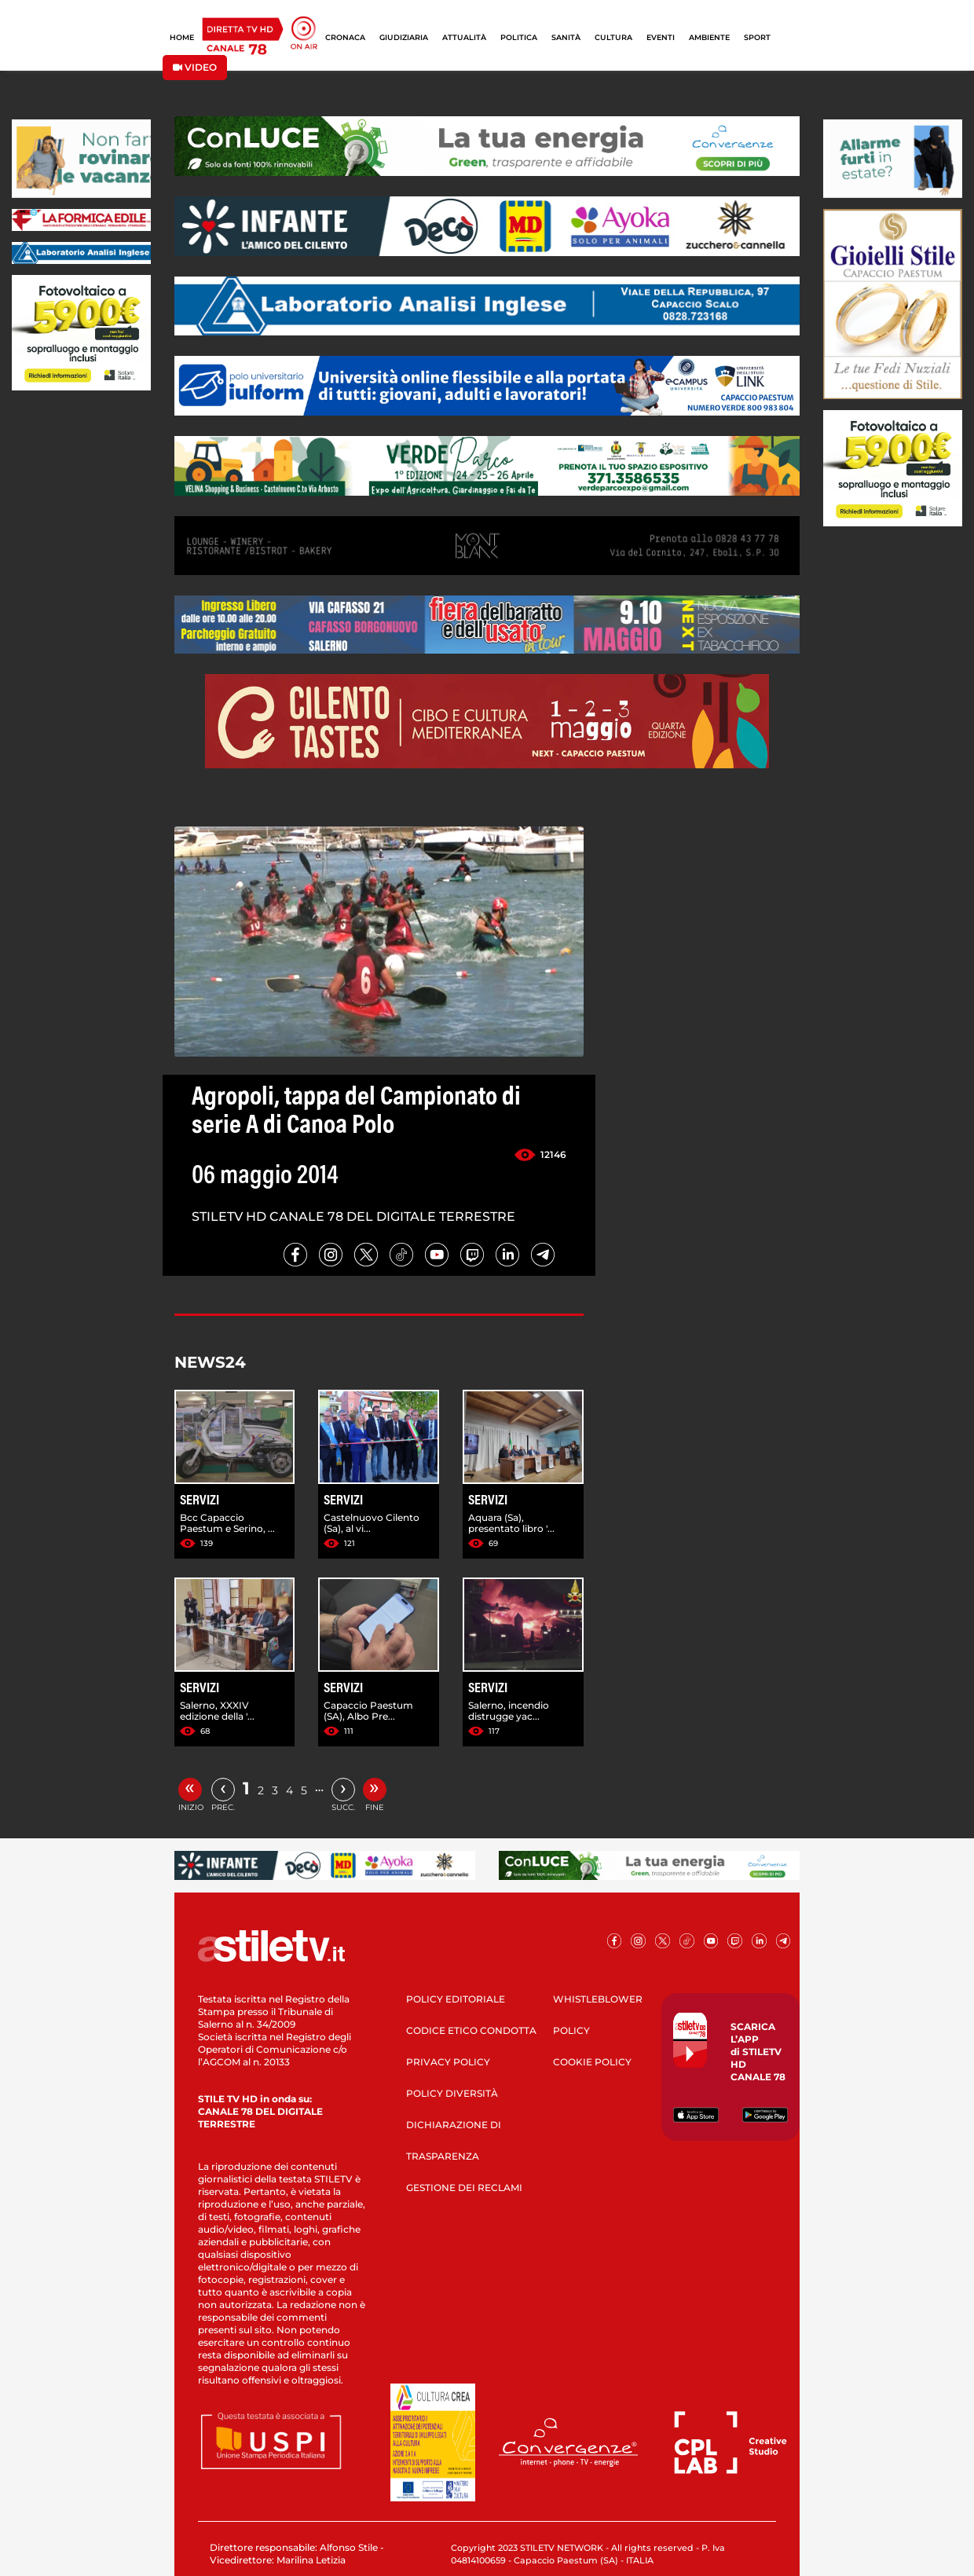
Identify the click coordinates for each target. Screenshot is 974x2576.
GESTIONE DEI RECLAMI (464, 2187)
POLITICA (518, 37)
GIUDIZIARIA (403, 37)
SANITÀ (565, 37)
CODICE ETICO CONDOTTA (471, 2030)
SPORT (757, 37)
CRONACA (345, 37)
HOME (182, 37)
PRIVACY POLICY (448, 2062)
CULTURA (613, 37)
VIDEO (195, 67)
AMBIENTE (709, 37)
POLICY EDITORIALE (455, 1999)
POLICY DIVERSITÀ (452, 2093)
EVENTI (660, 37)
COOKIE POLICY (592, 2062)
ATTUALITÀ (464, 37)
